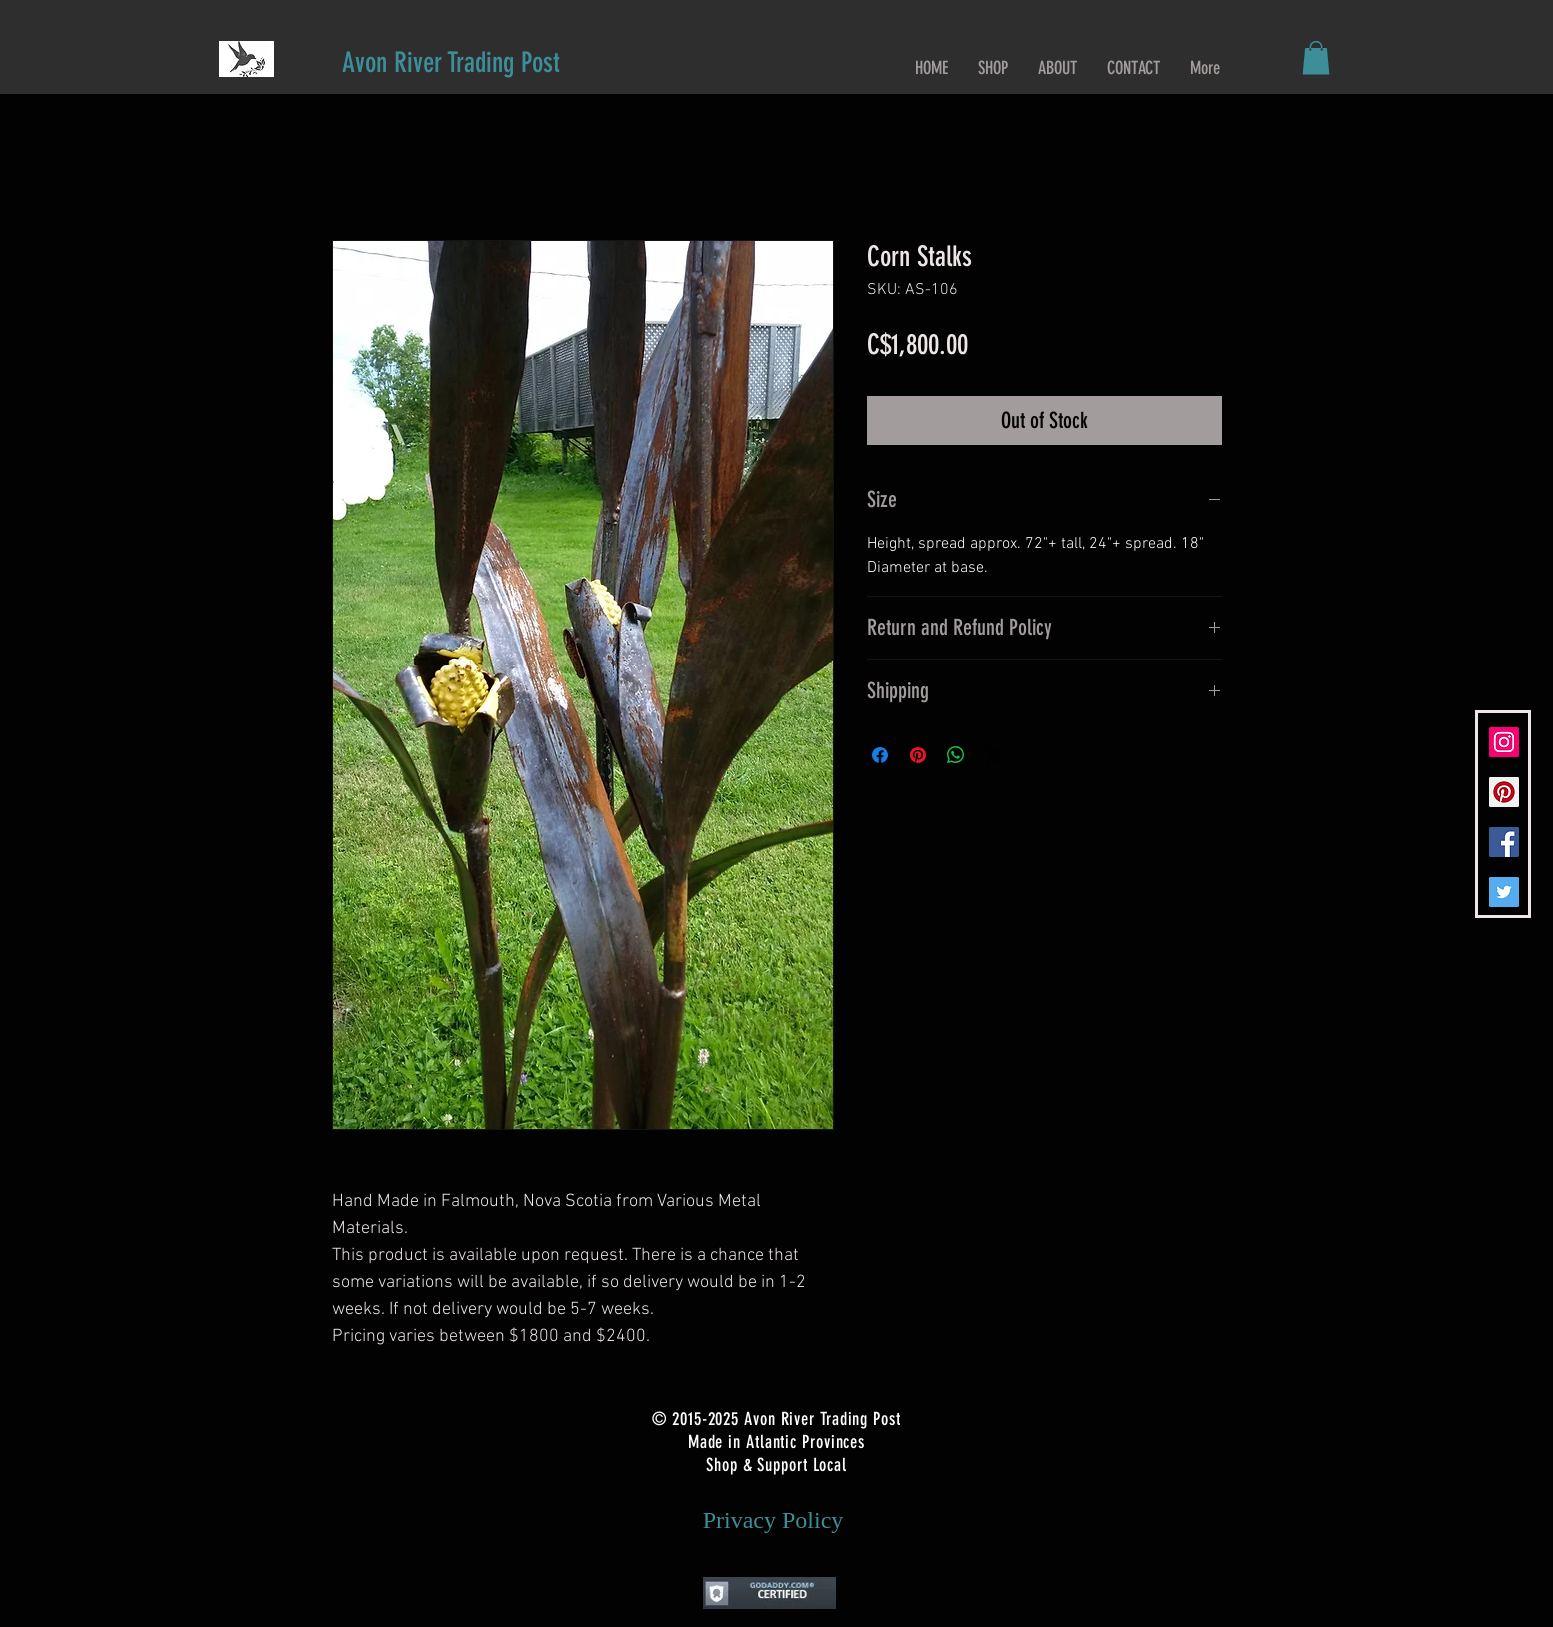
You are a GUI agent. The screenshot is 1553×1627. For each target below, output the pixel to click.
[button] (1316, 57)
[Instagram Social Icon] (1504, 742)
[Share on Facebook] (880, 755)
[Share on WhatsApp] (956, 755)
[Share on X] (994, 755)
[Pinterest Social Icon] (1504, 792)
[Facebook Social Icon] (1504, 842)
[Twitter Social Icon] (1504, 892)
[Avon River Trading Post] (451, 62)
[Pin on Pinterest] (918, 755)
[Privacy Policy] (773, 1521)
